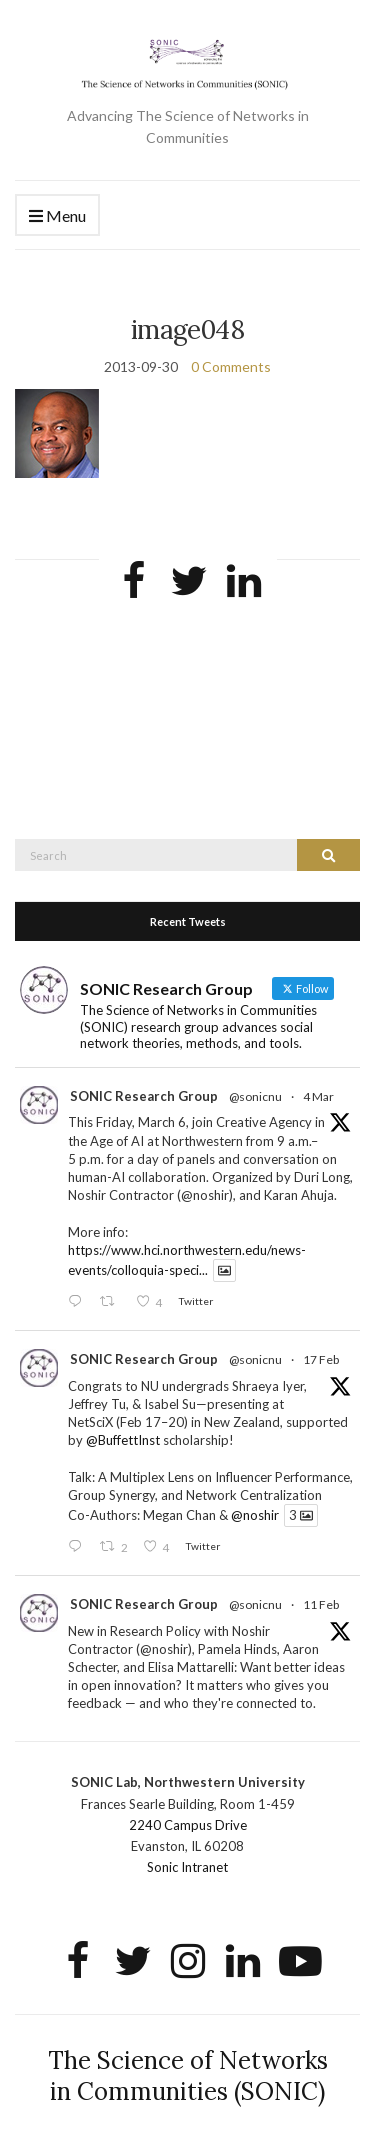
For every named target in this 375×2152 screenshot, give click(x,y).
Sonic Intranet (187, 1867)
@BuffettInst (123, 1440)
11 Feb (321, 1604)
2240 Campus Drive (188, 1825)
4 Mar (318, 1096)
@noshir (255, 1515)
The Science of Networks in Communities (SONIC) (188, 2076)
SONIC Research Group (144, 1096)
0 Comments (231, 366)
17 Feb (321, 1359)
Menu (57, 216)
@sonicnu (255, 1096)
